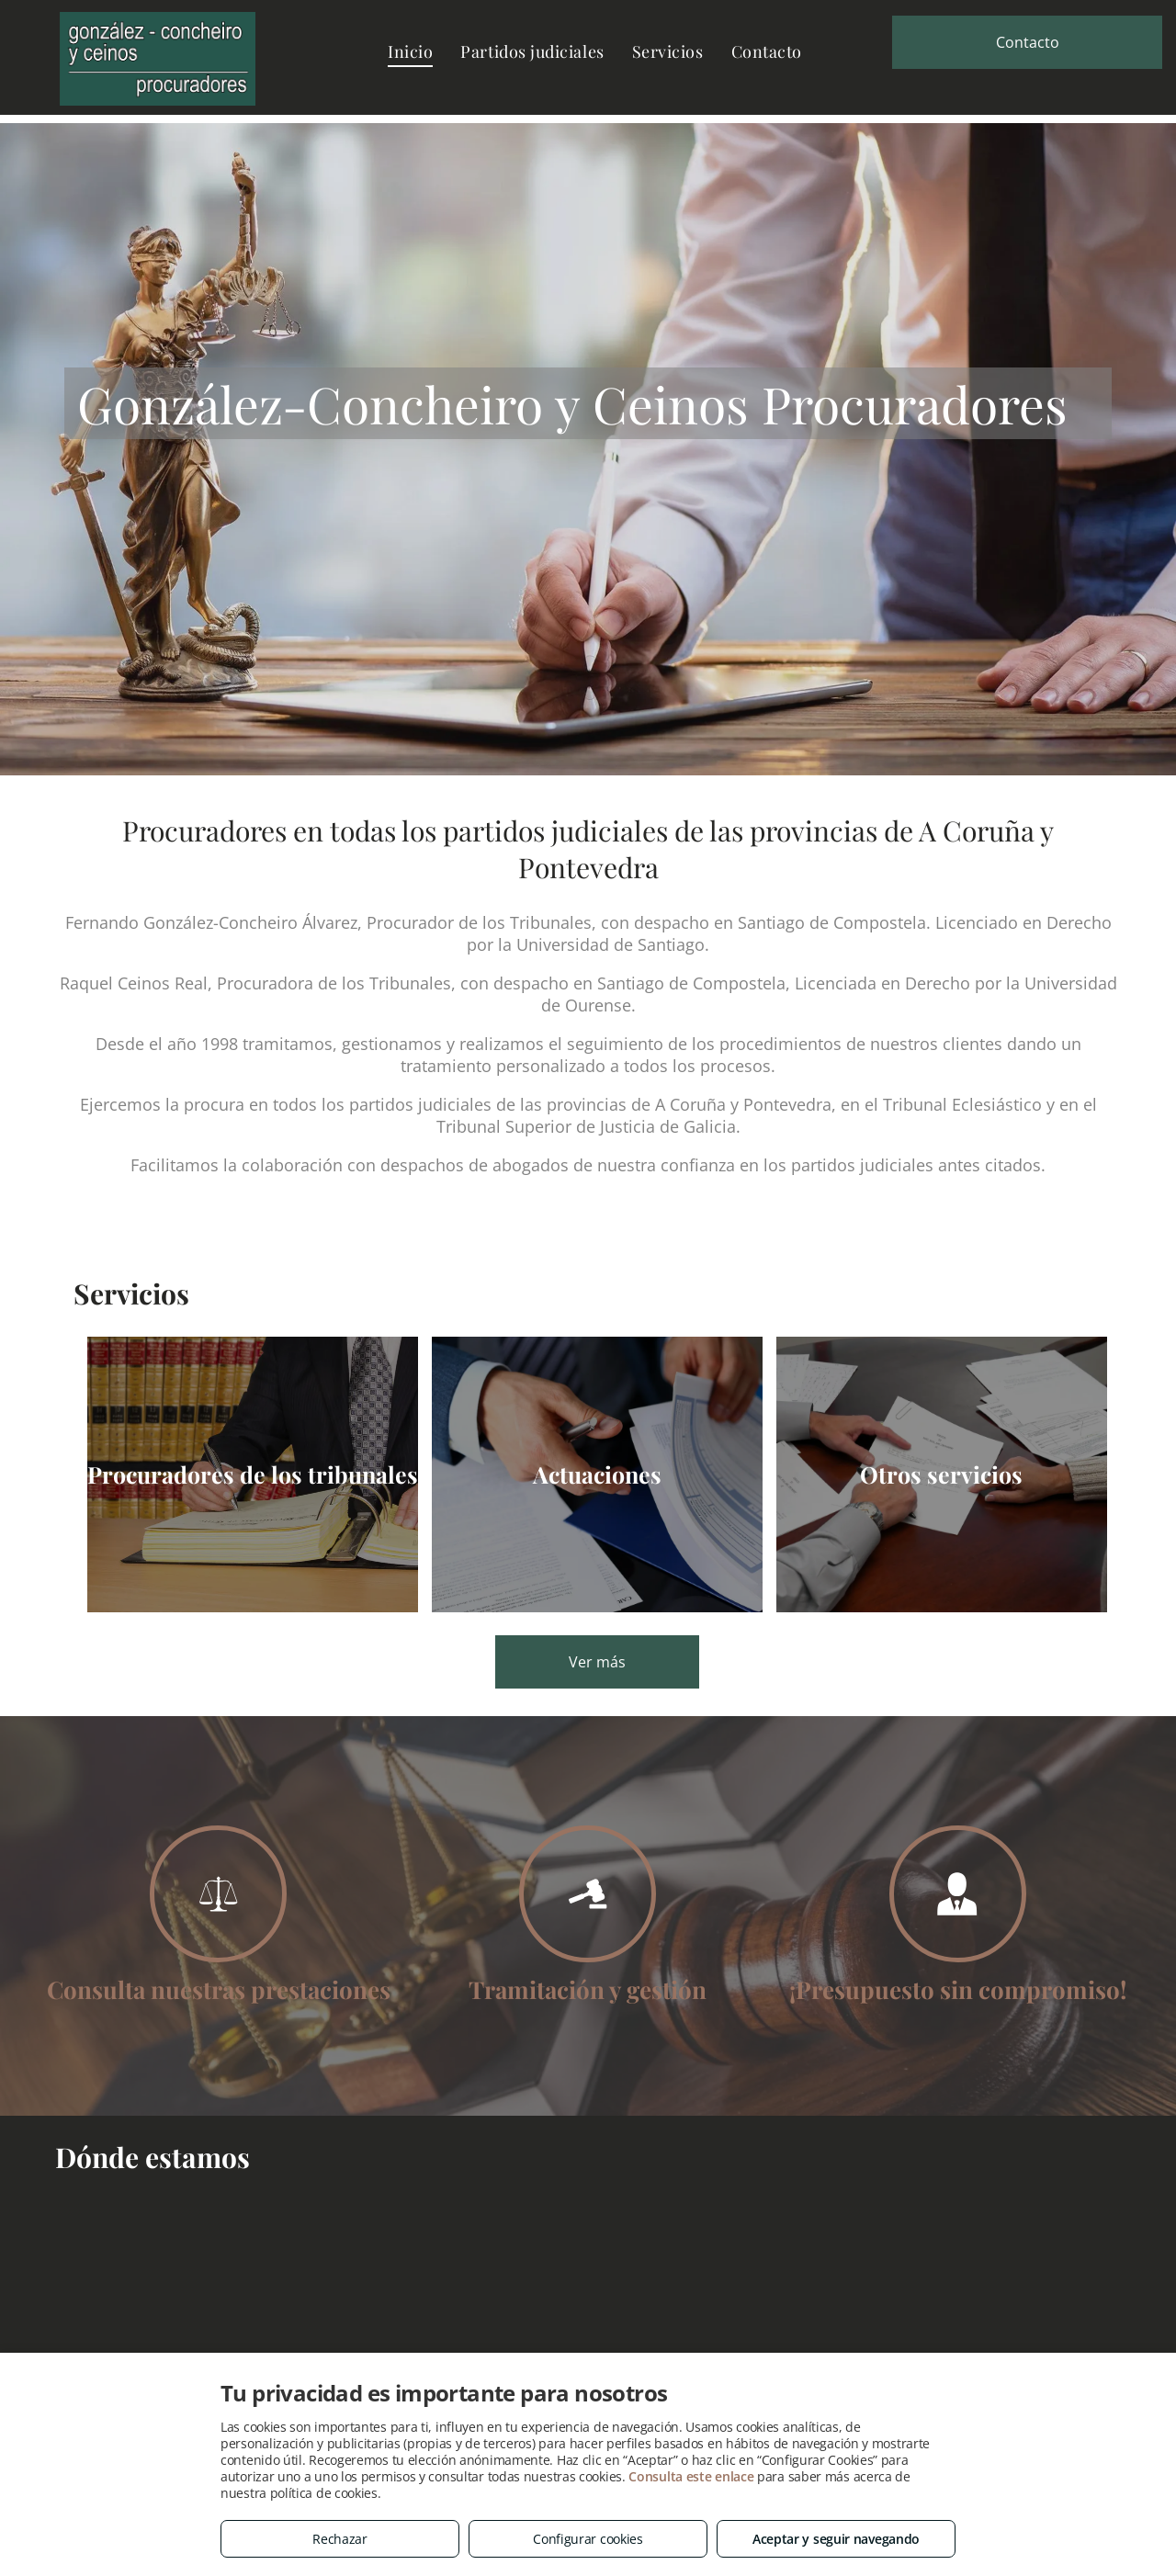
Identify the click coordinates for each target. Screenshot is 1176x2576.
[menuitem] (410, 51)
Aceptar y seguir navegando (836, 2539)
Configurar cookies (588, 2539)
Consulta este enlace (690, 2476)
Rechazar (340, 2539)
